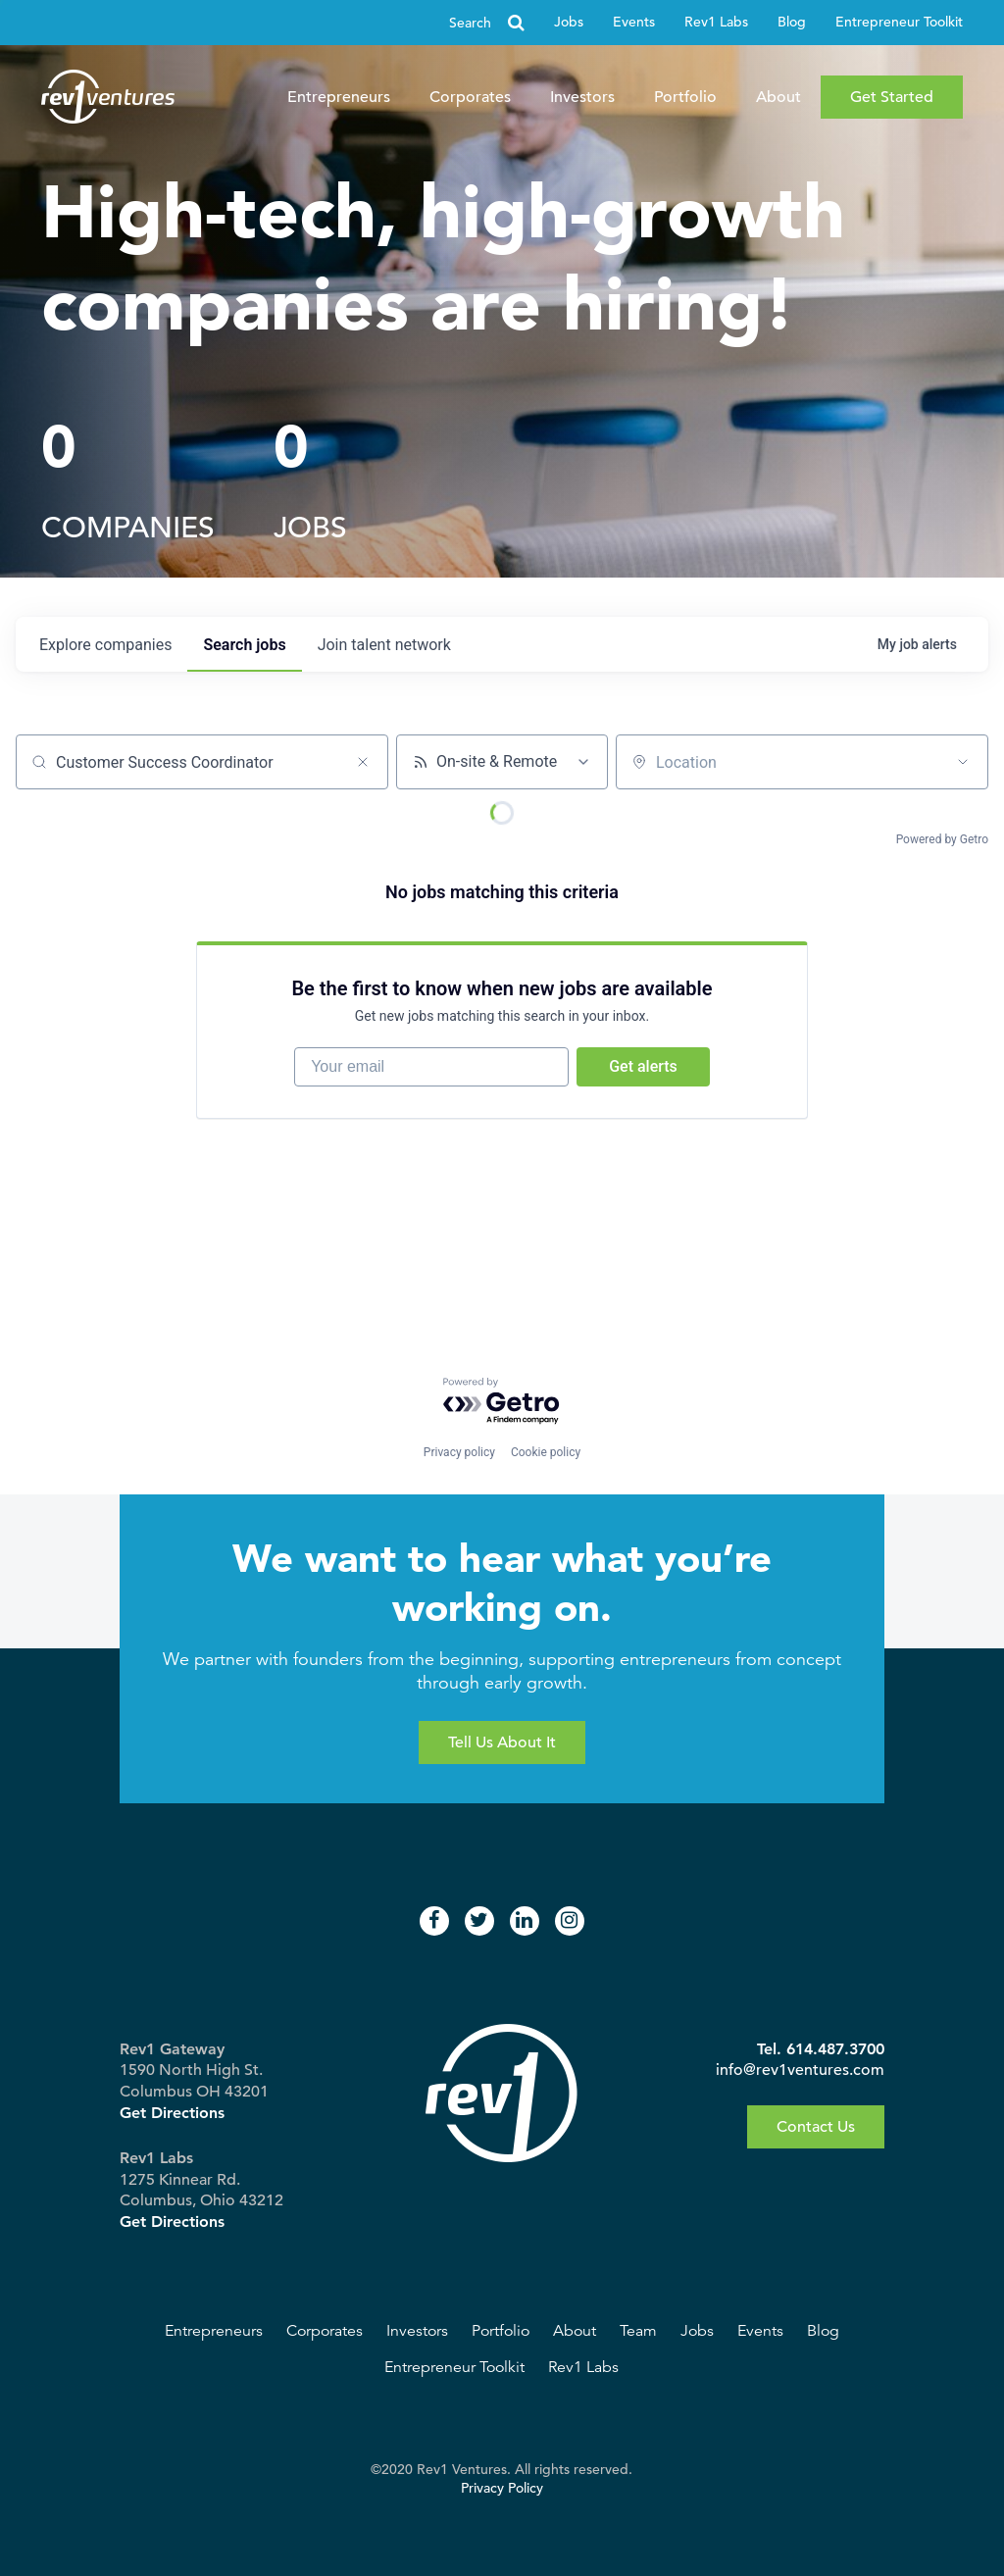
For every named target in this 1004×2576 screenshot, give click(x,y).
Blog (792, 22)
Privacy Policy (502, 2488)
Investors (582, 97)
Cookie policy (545, 1452)
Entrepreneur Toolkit (899, 22)
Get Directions (172, 2112)
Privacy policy (459, 1452)
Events (634, 22)
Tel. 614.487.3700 (820, 2049)
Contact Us (816, 2127)
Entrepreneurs (338, 97)
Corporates (470, 97)
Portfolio (685, 97)
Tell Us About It (502, 1742)
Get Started (891, 97)
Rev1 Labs (716, 22)
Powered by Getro (942, 839)
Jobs (568, 22)
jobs (244, 644)
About (778, 97)
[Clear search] (362, 761)
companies (105, 644)
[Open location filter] (962, 761)
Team (638, 2331)
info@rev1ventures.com (800, 2070)
